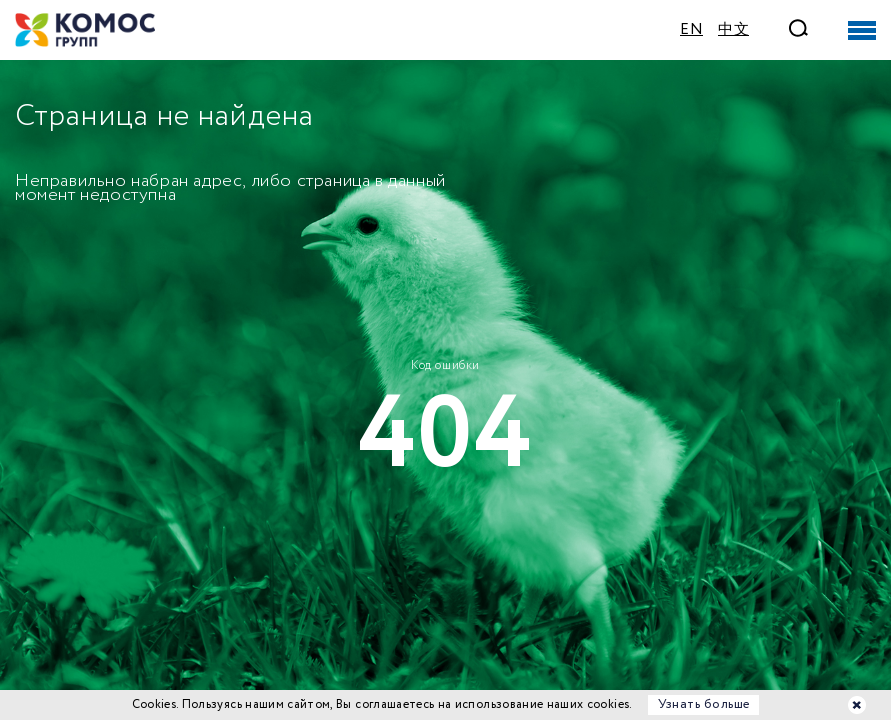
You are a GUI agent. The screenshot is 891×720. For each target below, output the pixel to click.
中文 (733, 30)
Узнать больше (704, 704)
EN (691, 30)
